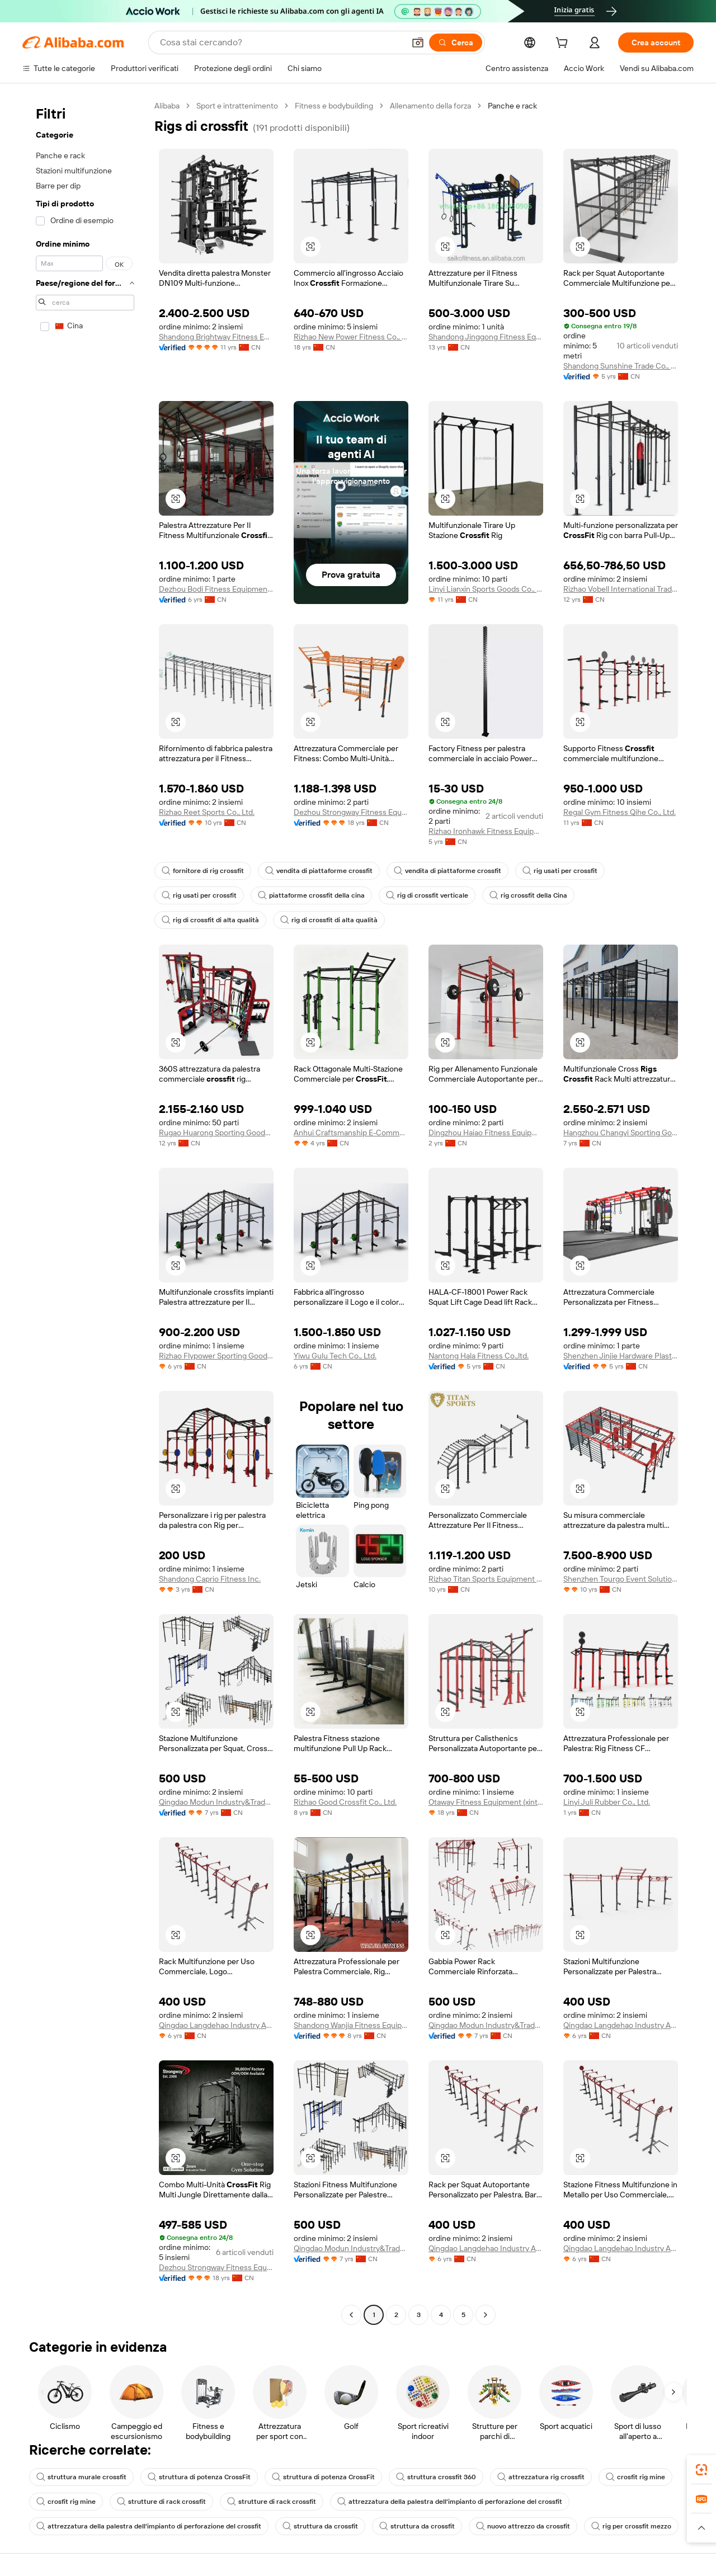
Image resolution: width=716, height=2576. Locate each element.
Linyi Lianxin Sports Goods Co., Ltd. (485, 588)
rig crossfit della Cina (514, 895)
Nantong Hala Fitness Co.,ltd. (479, 1355)
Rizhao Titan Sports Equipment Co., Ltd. (485, 1578)
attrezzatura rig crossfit (515, 2477)
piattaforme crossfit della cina (305, 895)
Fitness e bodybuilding (333, 105)
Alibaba (167, 105)
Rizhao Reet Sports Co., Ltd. (207, 812)
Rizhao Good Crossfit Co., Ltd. (345, 1801)
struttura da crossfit (305, 2526)
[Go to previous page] (351, 2315)
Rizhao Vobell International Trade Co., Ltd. (620, 588)
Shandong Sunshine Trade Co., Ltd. (620, 365)
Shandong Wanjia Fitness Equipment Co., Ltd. (351, 2025)
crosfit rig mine (605, 2477)
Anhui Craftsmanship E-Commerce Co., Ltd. (351, 1132)
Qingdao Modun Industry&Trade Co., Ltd (216, 1801)
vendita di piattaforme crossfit (312, 870)
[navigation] (85, 1211)
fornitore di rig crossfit (201, 870)
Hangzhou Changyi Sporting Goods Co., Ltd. (620, 1132)
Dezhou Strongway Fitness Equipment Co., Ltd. (351, 812)
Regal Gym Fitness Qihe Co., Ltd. (619, 812)
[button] (310, 247)
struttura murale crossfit (78, 2477)
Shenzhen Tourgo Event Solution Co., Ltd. (620, 1578)
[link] (701, 2469)
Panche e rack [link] (512, 105)
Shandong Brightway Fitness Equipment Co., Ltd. (216, 336)
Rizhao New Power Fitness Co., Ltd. (351, 336)
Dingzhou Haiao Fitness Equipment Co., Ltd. (485, 1132)
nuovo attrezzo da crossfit (498, 2526)
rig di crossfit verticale (416, 895)
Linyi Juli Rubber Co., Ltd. (607, 1801)
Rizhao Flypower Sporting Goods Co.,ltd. (216, 1355)
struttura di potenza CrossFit (190, 2477)
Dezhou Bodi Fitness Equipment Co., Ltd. (216, 588)
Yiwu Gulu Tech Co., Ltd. (335, 1355)
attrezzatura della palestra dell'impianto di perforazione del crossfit (430, 2501)
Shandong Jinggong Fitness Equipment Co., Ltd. (485, 336)
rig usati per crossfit (544, 870)
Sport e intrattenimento (237, 105)
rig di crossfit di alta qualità (619, 895)
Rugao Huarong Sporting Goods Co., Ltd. (216, 1132)
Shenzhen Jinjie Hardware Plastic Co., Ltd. (620, 1355)
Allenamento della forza (430, 105)
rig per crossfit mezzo (602, 2526)
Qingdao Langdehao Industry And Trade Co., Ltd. (216, 2025)
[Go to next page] (485, 2315)
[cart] (561, 44)
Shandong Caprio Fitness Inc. (210, 1578)
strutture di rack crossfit (156, 2501)
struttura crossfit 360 (415, 2477)
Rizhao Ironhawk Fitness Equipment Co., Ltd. (485, 831)
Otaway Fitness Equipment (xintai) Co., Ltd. (485, 1801)
